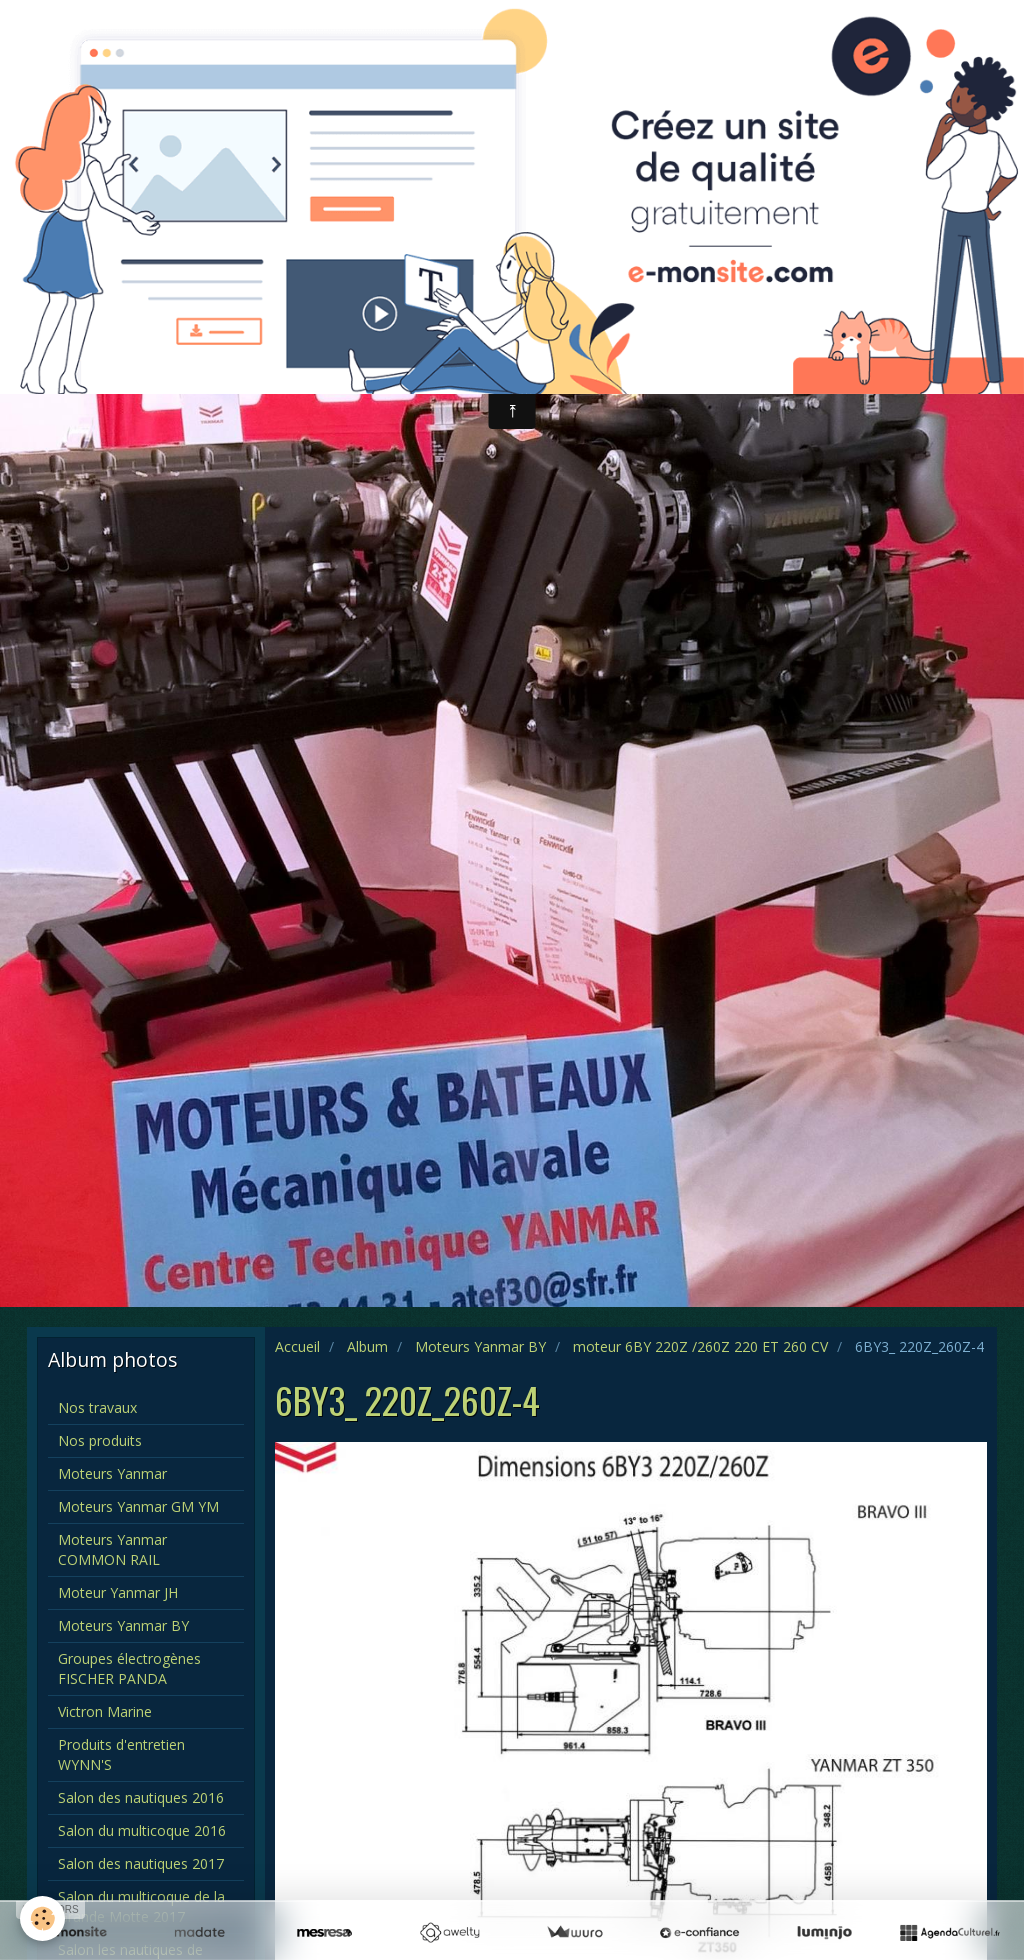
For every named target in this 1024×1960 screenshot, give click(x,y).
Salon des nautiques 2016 (141, 1797)
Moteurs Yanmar (112, 1473)
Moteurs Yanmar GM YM (138, 1506)
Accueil (297, 1346)
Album (367, 1346)
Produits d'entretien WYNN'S (121, 1754)
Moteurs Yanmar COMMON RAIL (112, 1549)
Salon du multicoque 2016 (142, 1830)
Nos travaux (97, 1407)
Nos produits (100, 1440)
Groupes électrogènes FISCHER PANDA (129, 1668)
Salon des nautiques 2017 (141, 1863)
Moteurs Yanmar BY (480, 1346)
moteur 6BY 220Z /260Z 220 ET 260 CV (700, 1346)
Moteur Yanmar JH (118, 1592)
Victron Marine (105, 1711)
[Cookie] (42, 1918)
